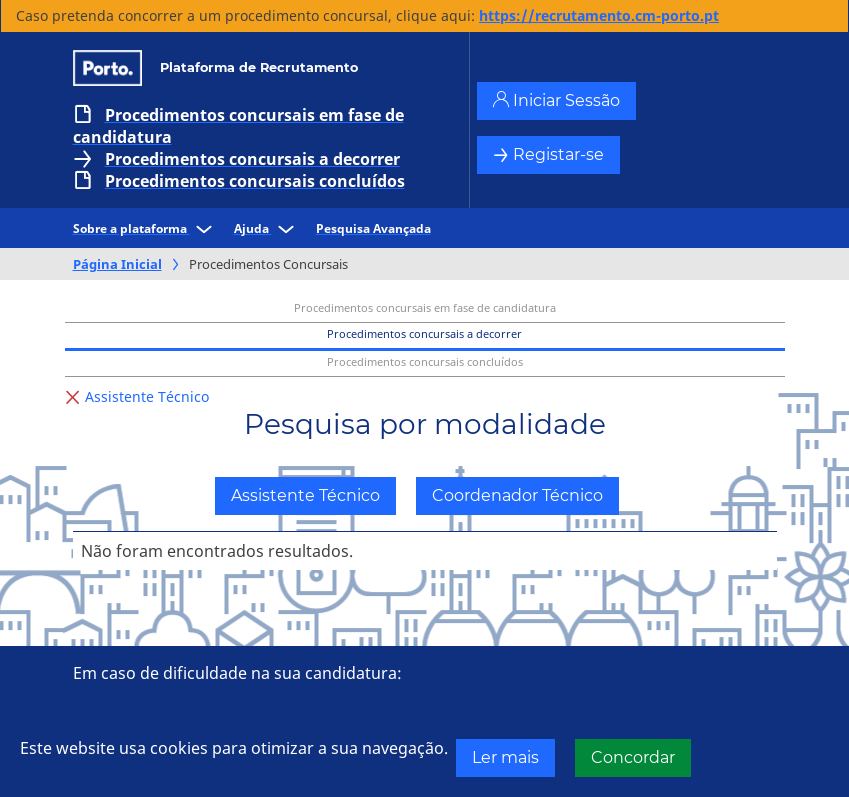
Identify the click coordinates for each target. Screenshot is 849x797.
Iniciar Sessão (556, 100)
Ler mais (505, 757)
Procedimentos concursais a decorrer (252, 159)
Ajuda (267, 228)
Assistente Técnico (305, 495)
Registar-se (548, 154)
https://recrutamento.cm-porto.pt (599, 15)
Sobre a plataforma (145, 228)
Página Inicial (117, 264)
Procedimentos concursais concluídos (255, 181)
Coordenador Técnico (517, 495)
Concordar (633, 757)
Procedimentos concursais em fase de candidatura (238, 126)
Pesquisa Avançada (373, 228)
